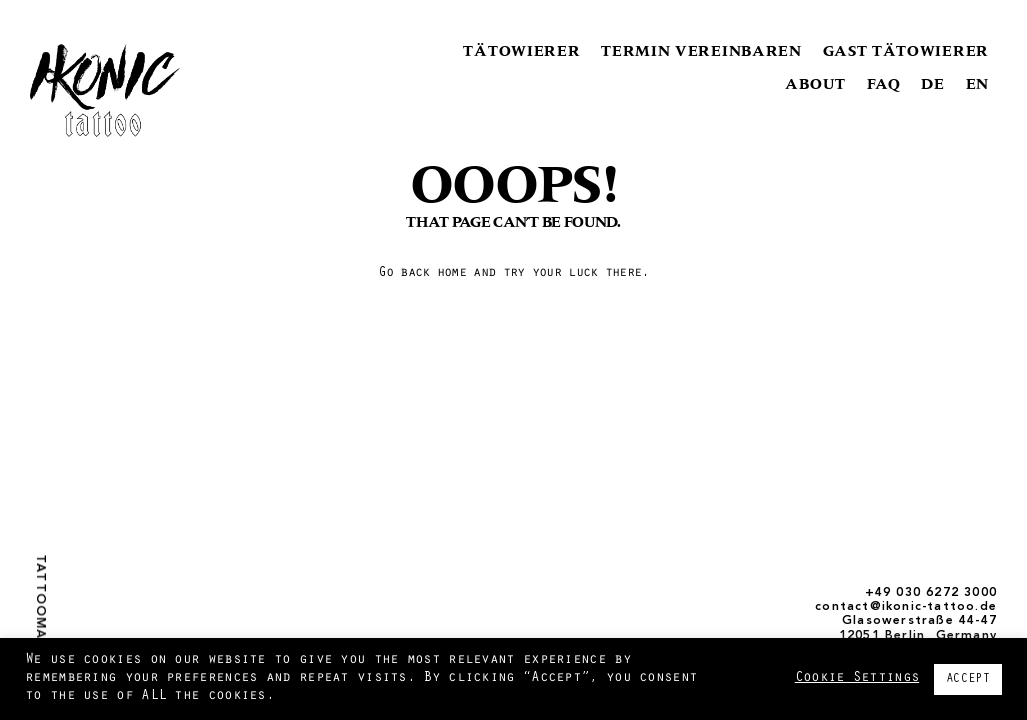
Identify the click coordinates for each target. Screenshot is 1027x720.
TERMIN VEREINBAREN (701, 50)
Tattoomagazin (40, 619)
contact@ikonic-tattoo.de (906, 607)
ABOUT (815, 83)
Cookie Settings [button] (857, 678)
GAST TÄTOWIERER (906, 50)
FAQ (884, 83)
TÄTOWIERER (521, 50)
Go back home (422, 274)
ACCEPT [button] (968, 679)
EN (977, 83)
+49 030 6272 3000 (931, 593)
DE (932, 83)
